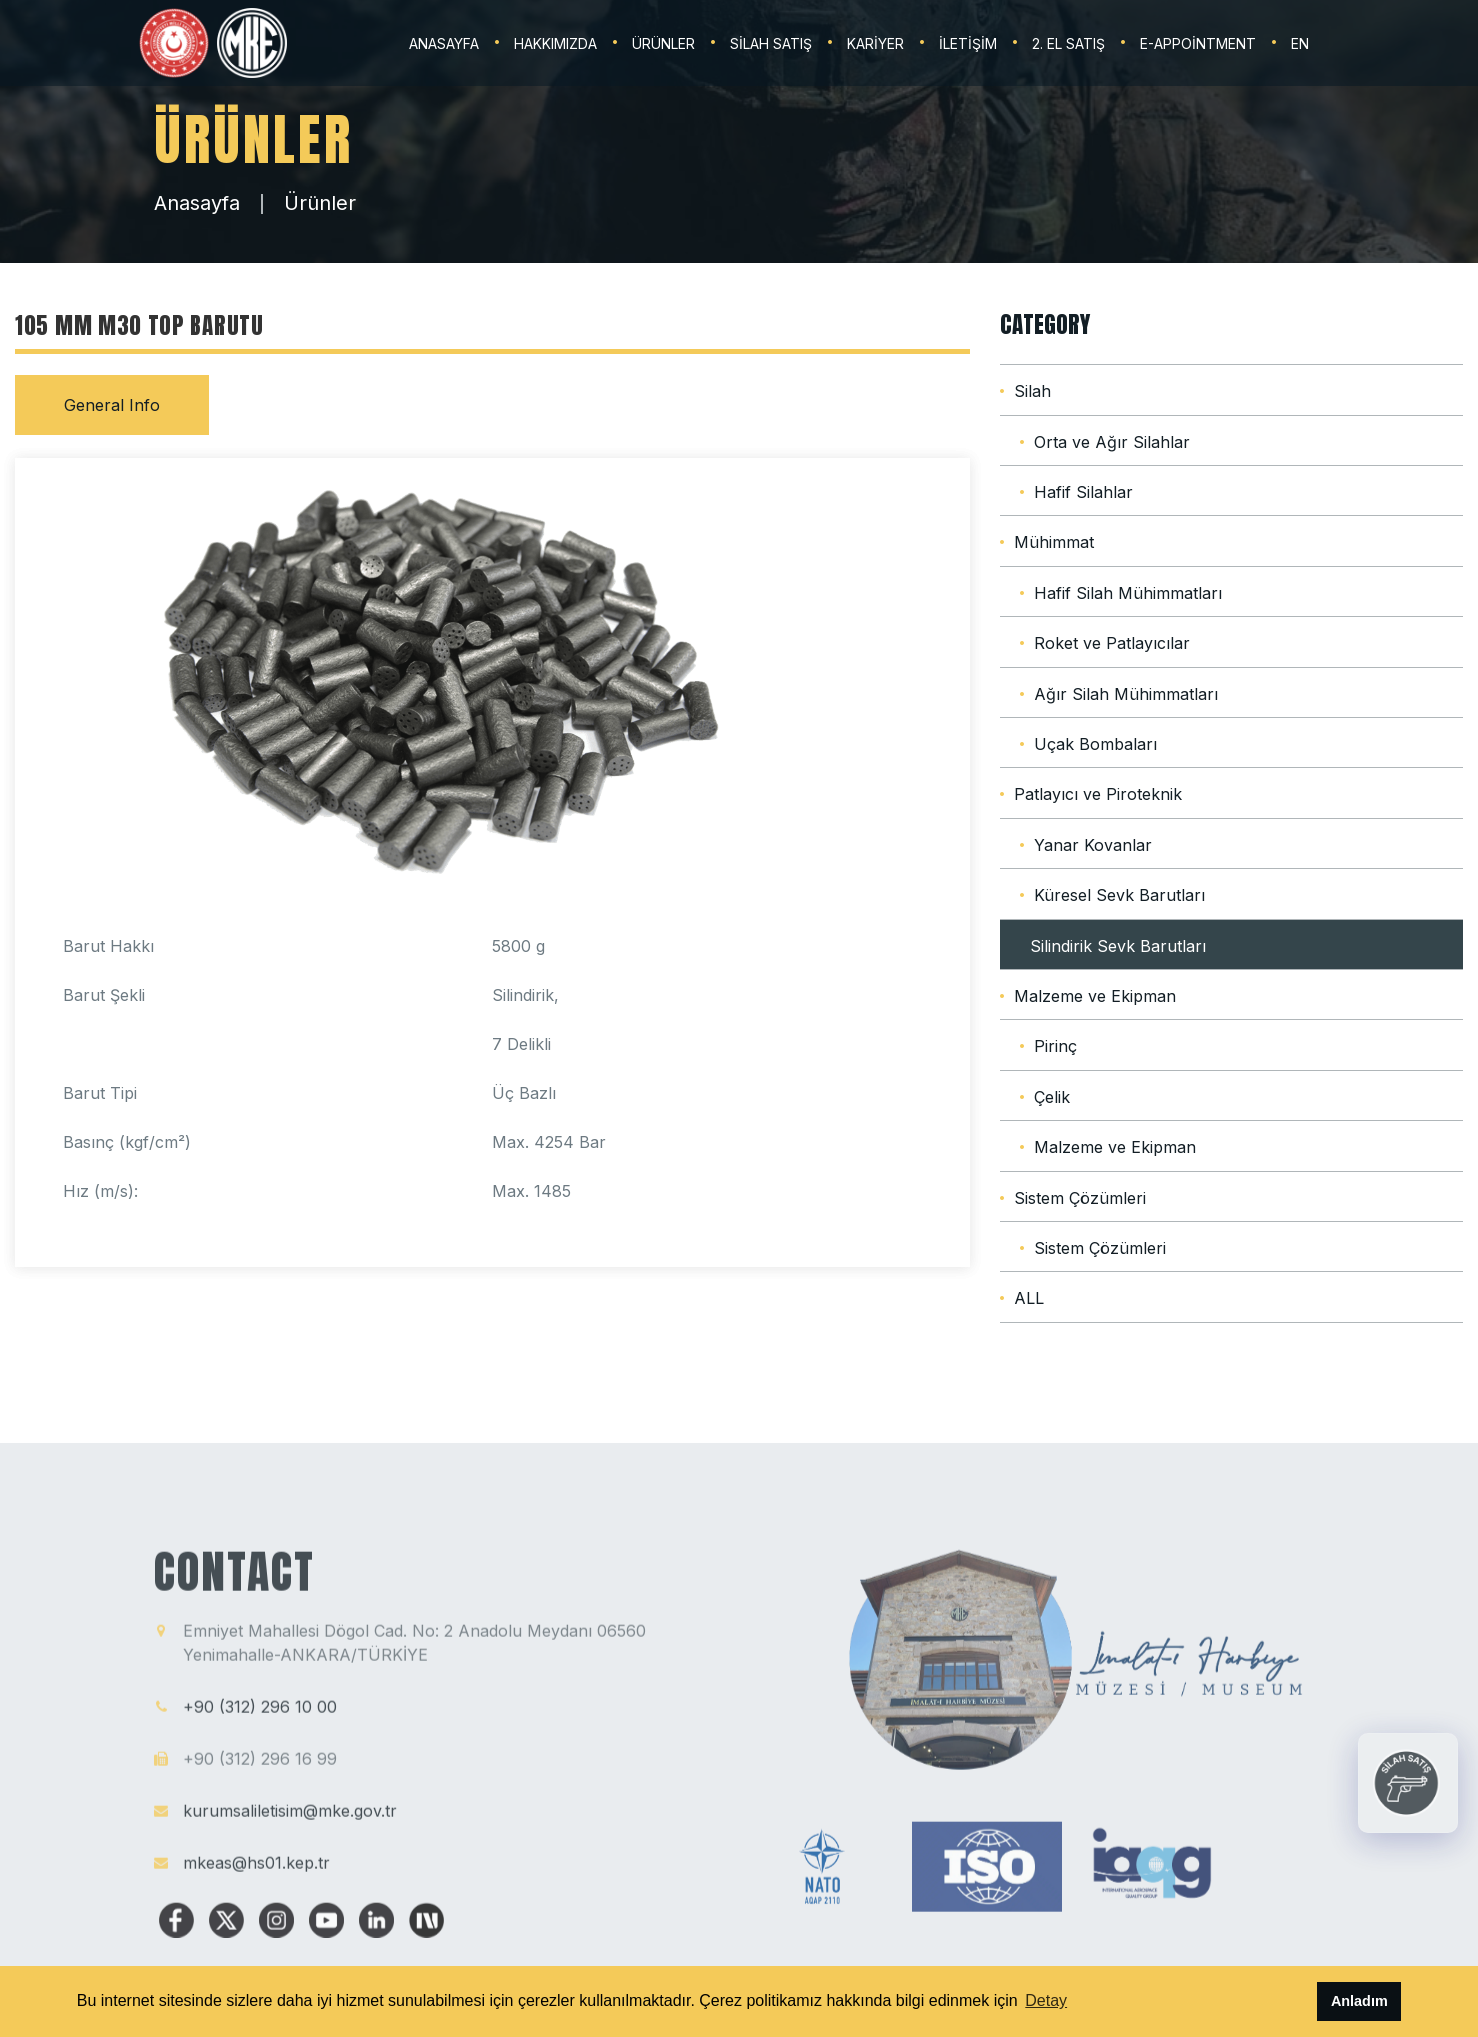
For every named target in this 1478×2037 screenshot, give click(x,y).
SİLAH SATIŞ (771, 43)
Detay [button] (1046, 2000)
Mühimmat (1054, 542)
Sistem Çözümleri (1080, 1198)
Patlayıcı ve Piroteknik (1098, 794)
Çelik (1052, 1097)
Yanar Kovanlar (1093, 845)
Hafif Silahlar (1083, 492)
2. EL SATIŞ (1068, 43)
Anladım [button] (1359, 2001)
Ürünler (320, 203)
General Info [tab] (112, 405)
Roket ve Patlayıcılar (1112, 643)
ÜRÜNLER (663, 43)
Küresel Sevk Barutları (1119, 895)
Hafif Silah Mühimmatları (1128, 593)
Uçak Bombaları (1095, 744)
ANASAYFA (444, 43)
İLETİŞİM (968, 43)
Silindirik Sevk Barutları (1118, 946)
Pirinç (1055, 1046)
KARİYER (875, 43)
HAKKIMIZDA (555, 43)
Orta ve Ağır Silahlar (1112, 442)
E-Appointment (1198, 43)
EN (1300, 43)
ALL (1029, 1298)
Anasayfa (197, 203)
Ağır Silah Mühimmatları (1126, 694)
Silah (1032, 391)
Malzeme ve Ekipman (1095, 996)
